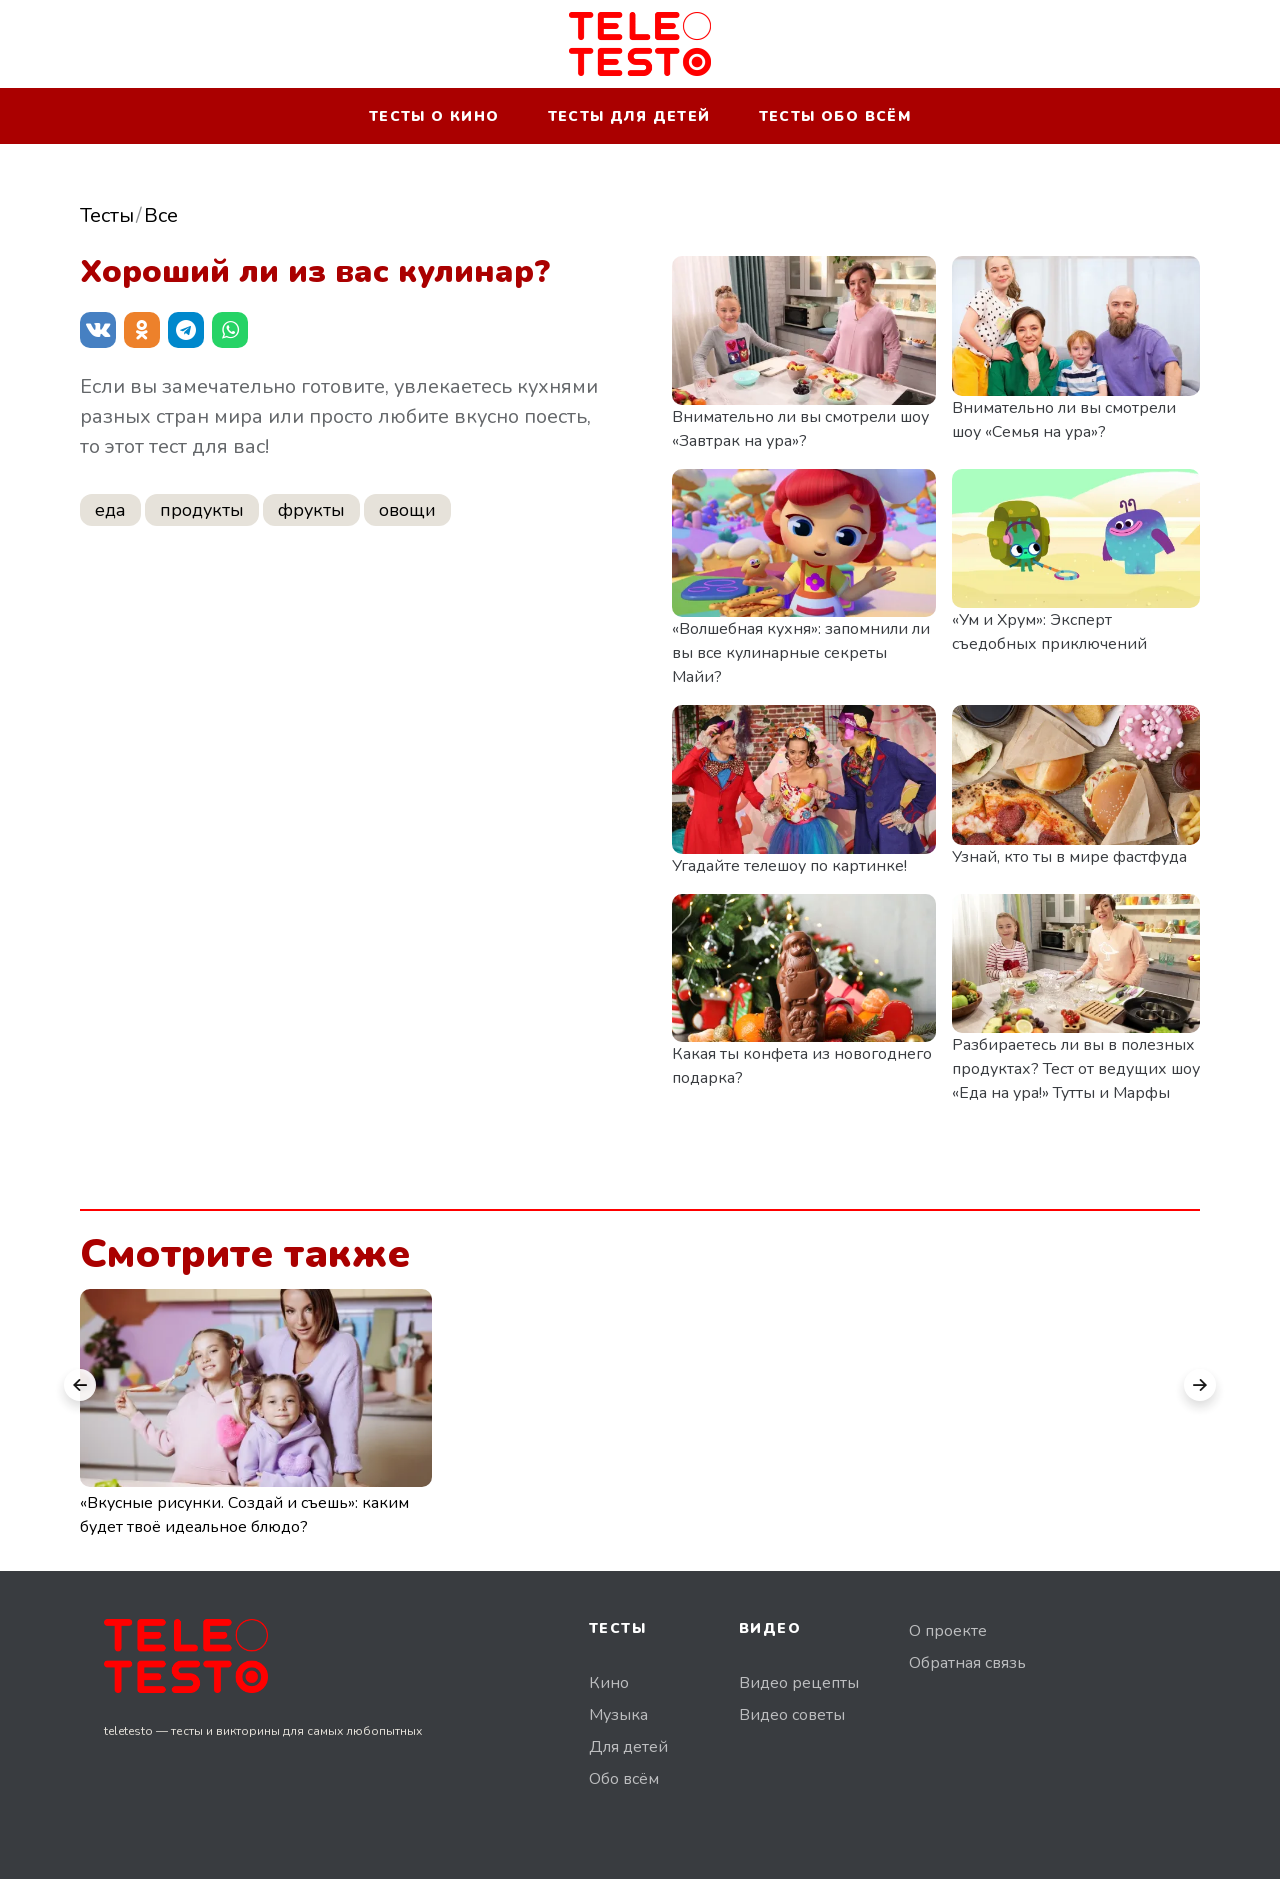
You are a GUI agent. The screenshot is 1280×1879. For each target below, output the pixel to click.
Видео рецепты (799, 1683)
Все (161, 215)
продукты (202, 510)
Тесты (107, 215)
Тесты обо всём (835, 116)
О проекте (948, 1631)
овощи (407, 510)
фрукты (311, 510)
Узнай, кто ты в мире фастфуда (1069, 857)
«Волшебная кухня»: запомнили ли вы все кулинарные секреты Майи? (801, 653)
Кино (609, 1683)
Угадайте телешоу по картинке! (789, 866)
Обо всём (624, 1779)
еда (110, 510)
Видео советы (792, 1715)
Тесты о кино (434, 116)
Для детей (628, 1747)
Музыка (618, 1715)
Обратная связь (967, 1663)
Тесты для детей (629, 116)
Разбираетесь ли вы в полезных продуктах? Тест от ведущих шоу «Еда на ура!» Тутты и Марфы (1076, 1069)
